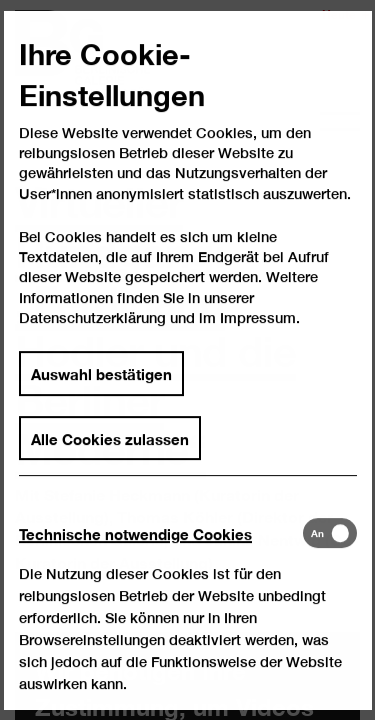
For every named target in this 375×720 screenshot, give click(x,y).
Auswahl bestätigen (101, 392)
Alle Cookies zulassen (110, 457)
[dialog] (187, 360)
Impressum (258, 337)
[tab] (160, 552)
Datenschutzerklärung (92, 337)
